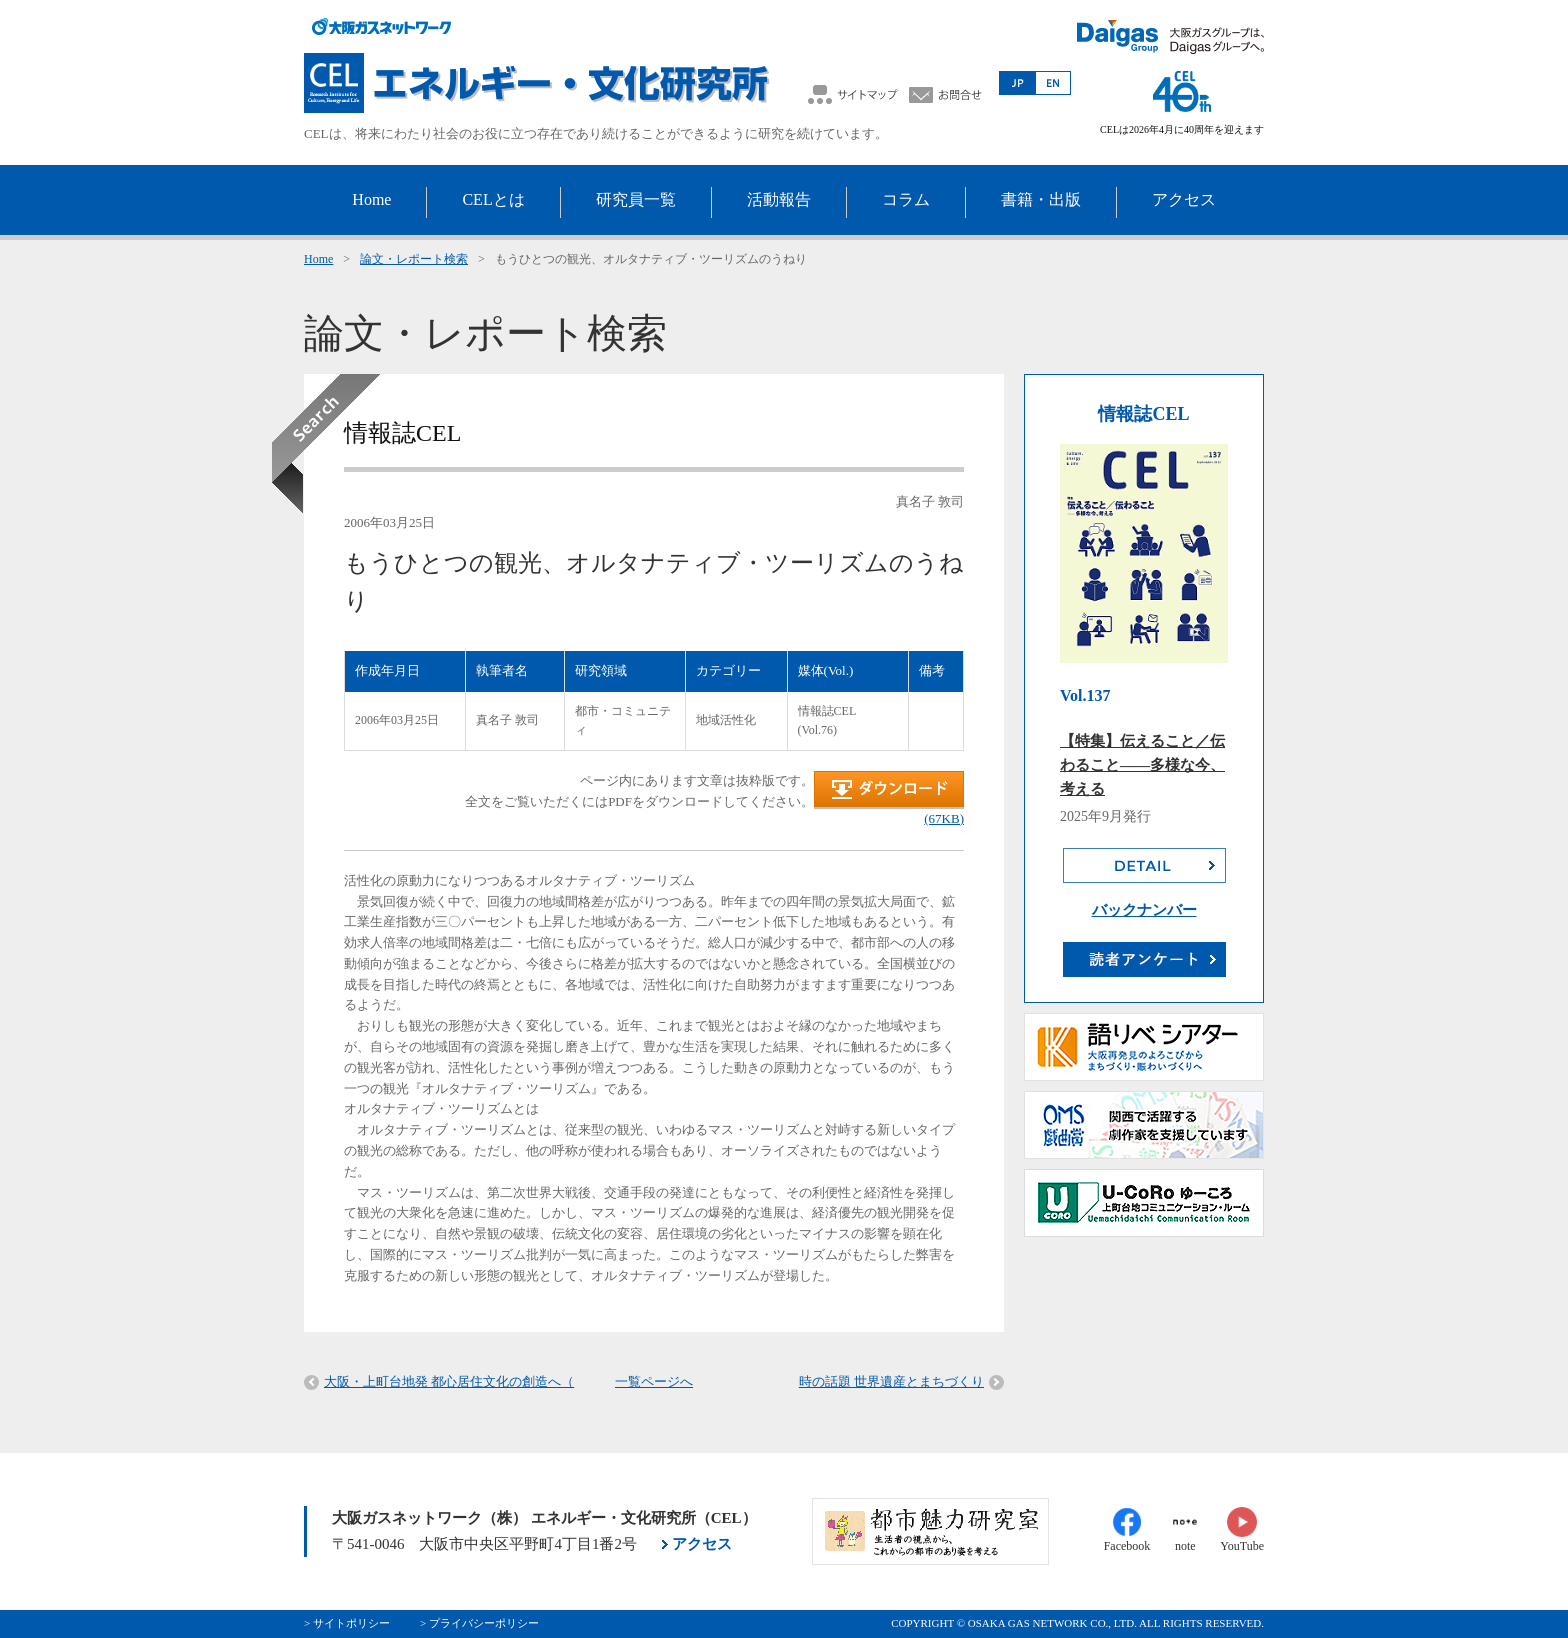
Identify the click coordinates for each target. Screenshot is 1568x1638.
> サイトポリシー (347, 1623)
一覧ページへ (654, 1381)
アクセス (702, 1544)
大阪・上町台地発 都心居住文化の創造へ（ (449, 1381)
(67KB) (944, 818)
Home (318, 259)
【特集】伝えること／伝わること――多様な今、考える (1142, 765)
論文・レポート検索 (414, 259)
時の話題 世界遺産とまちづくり (891, 1381)
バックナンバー (1144, 910)
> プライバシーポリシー (479, 1623)
